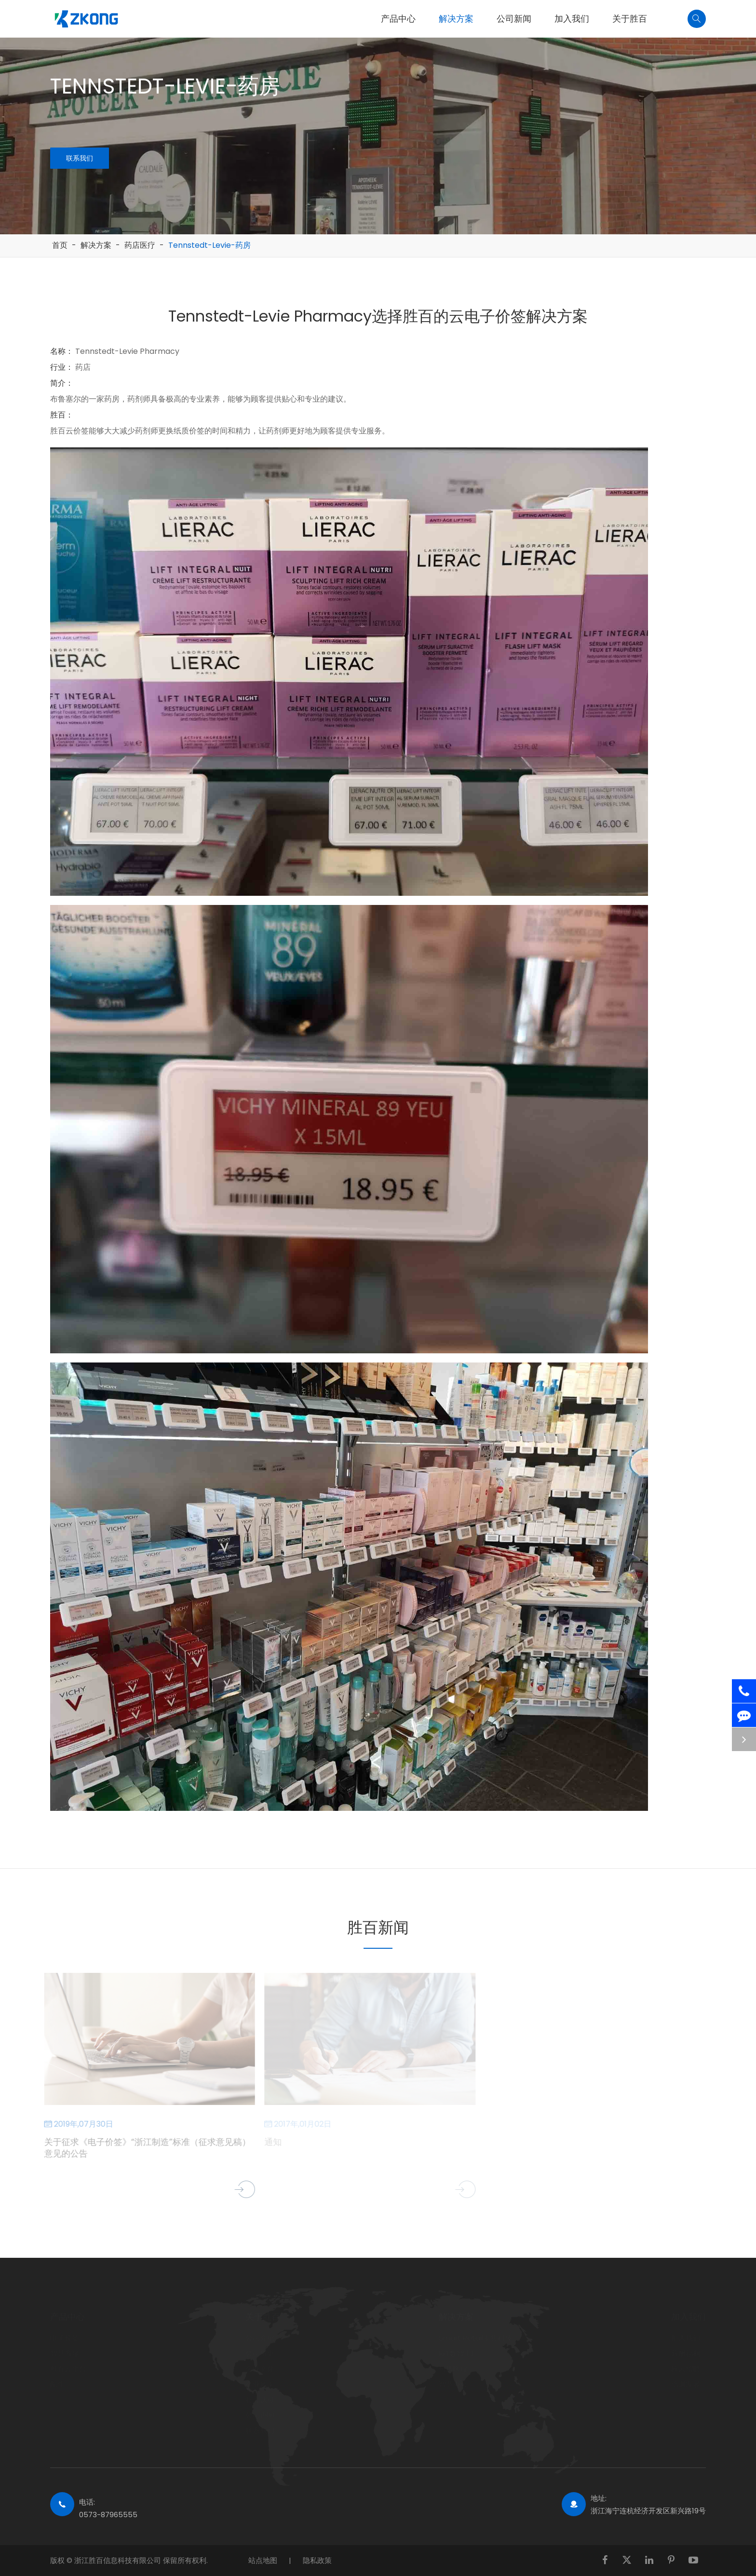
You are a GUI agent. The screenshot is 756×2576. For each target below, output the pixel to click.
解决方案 (456, 19)
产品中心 (398, 19)
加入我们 (571, 19)
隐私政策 (317, 2560)
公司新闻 (514, 19)
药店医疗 (139, 245)
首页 (60, 245)
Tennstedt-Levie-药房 (209, 245)
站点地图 (262, 2560)
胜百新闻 (378, 1927)
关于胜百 (629, 19)
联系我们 (80, 158)
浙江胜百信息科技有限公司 (118, 2560)
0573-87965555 (108, 2514)
